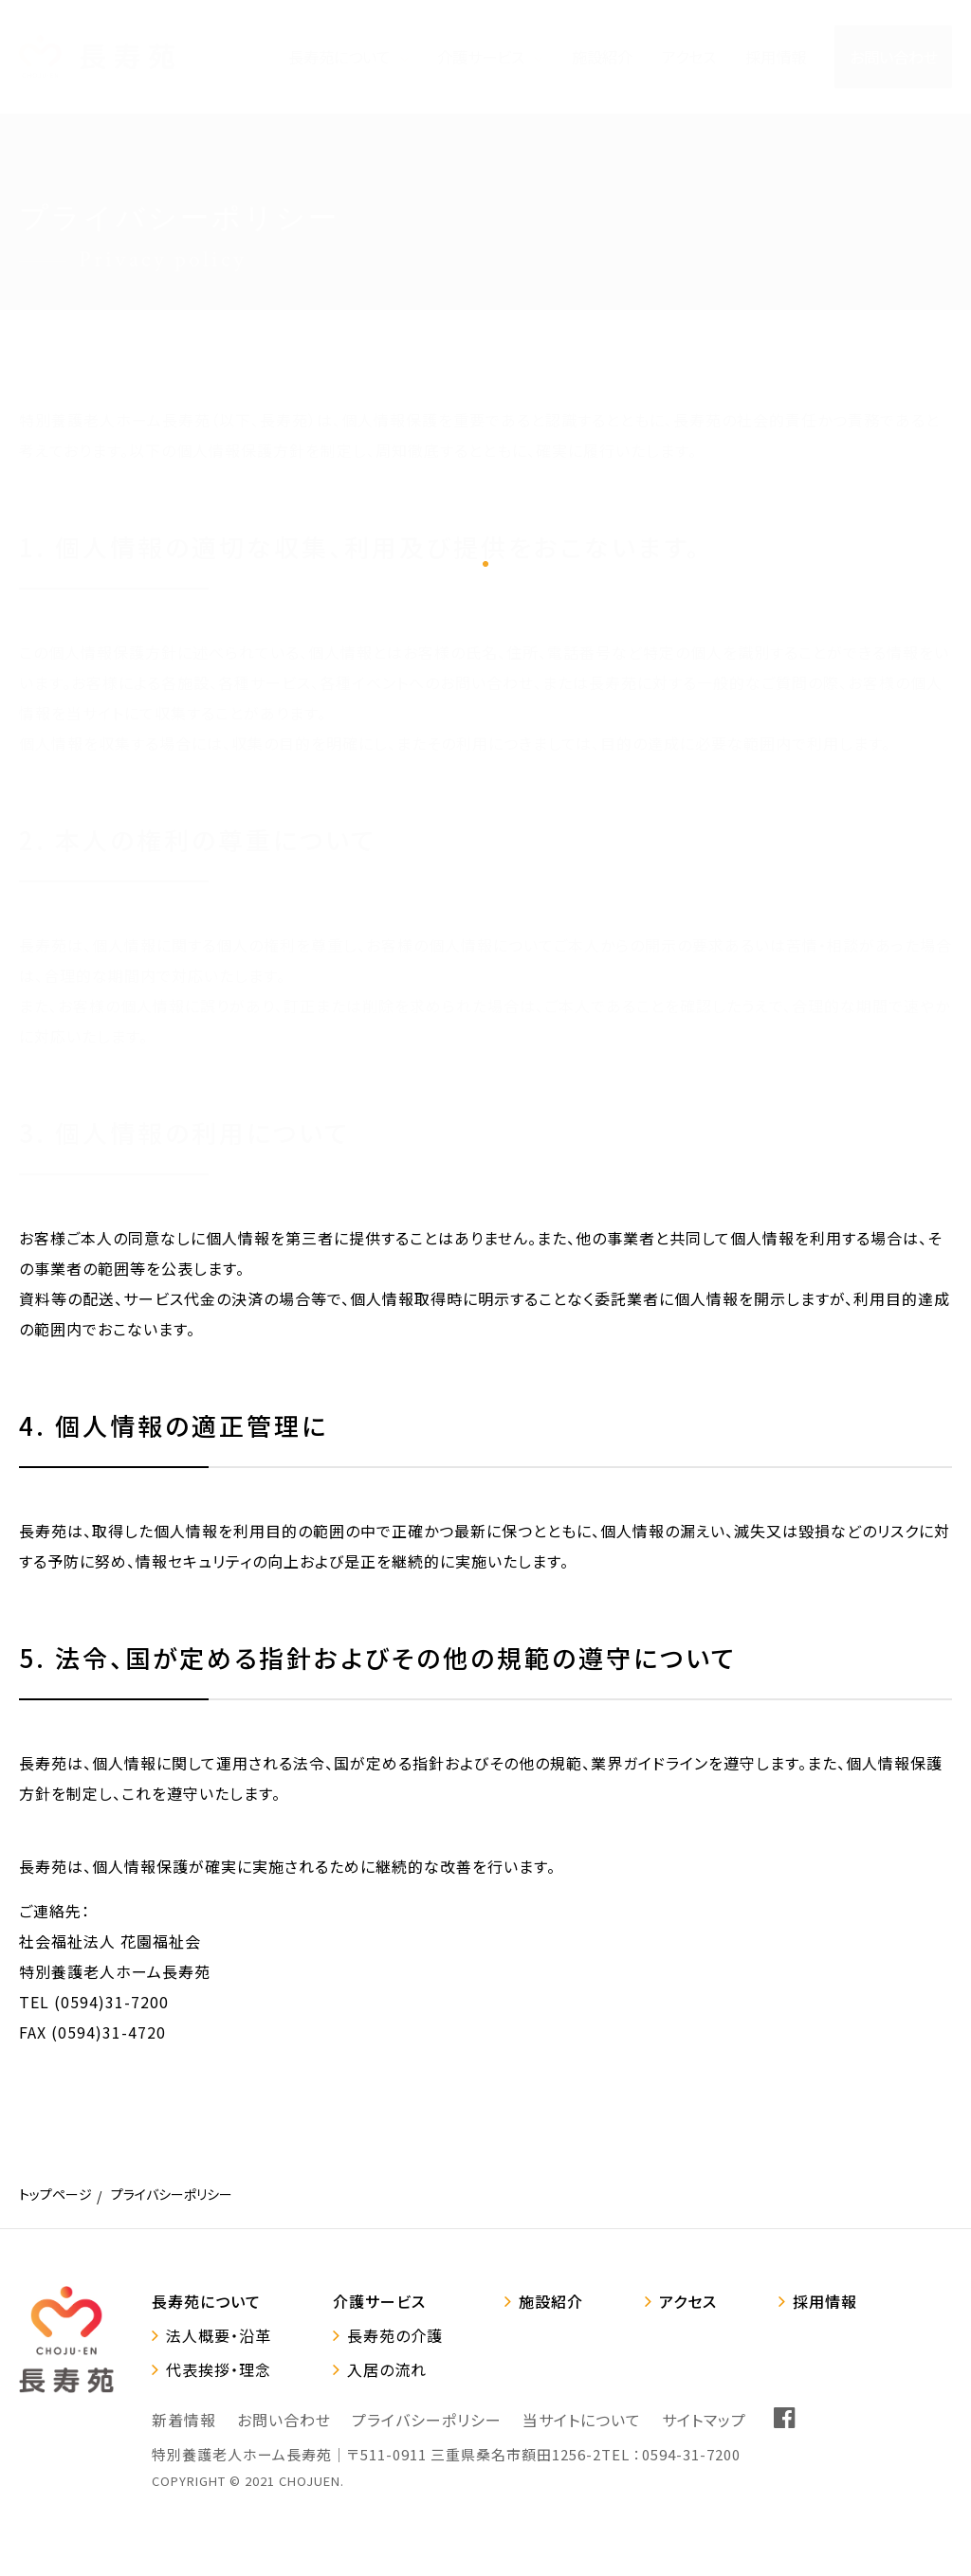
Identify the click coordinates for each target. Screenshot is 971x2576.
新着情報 (184, 2419)
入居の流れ (387, 2369)
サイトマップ (704, 2419)
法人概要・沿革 (218, 2335)
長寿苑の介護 (395, 2335)
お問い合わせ (284, 2419)
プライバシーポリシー (427, 2419)
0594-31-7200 (691, 2454)
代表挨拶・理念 (218, 2369)
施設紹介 (551, 2301)
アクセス (688, 2301)
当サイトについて (581, 2419)
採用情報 (825, 2301)
